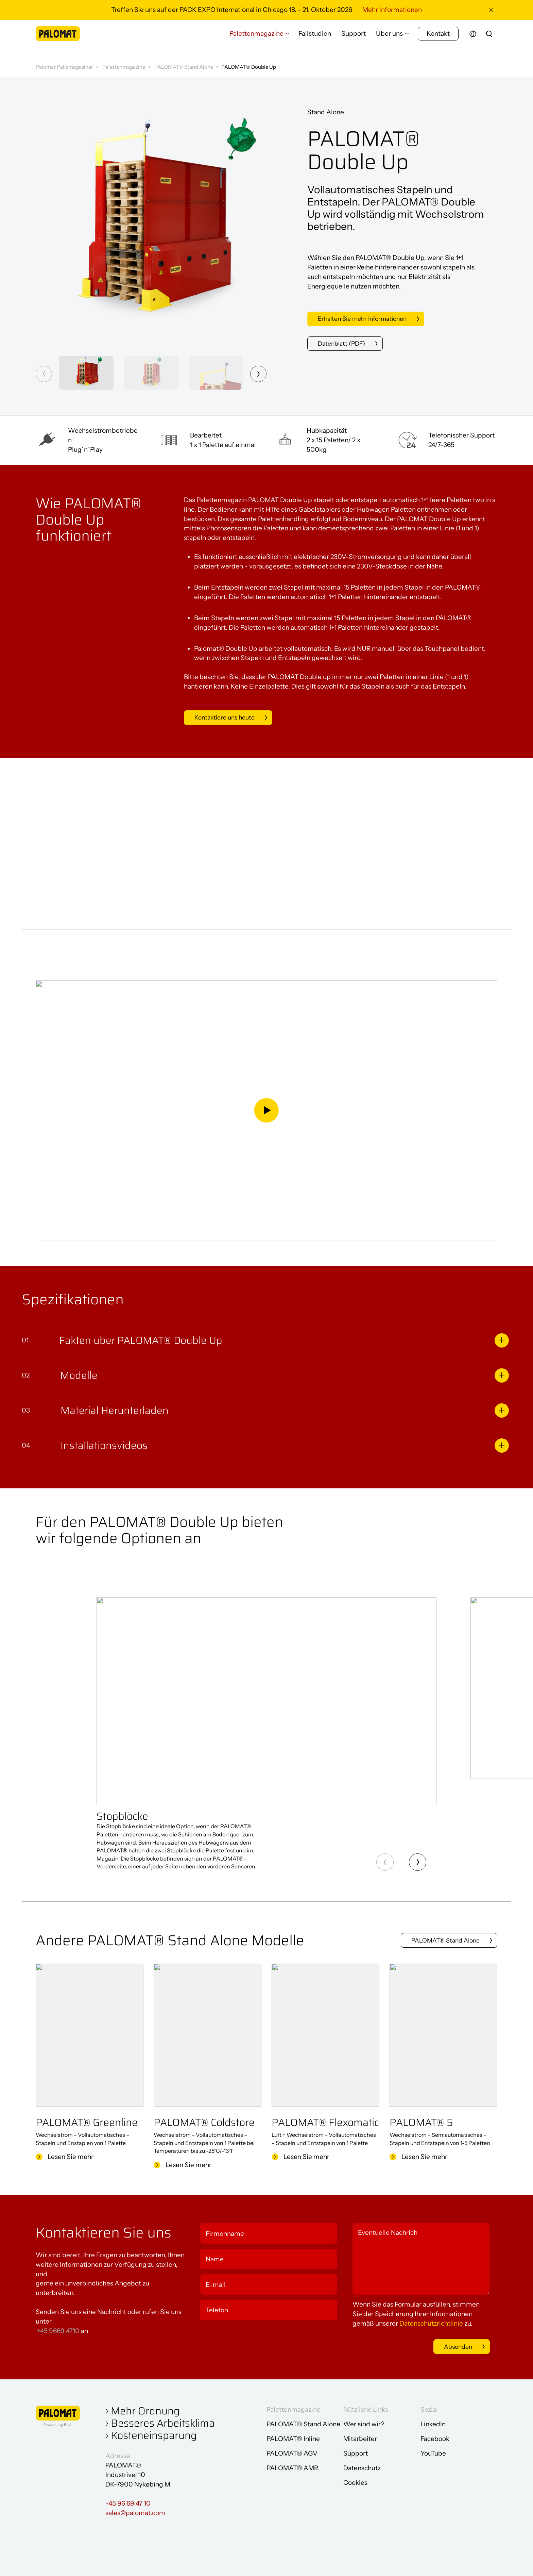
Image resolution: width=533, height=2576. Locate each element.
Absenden (451, 2345)
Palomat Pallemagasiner (64, 67)
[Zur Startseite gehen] (58, 38)
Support (353, 38)
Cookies (355, 2482)
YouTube (433, 2452)
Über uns (389, 38)
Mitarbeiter (360, 2438)
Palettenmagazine (256, 38)
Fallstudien (314, 38)
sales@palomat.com (135, 2512)
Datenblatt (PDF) (343, 344)
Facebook (434, 2438)
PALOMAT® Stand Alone (183, 67)
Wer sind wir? (363, 2423)
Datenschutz (362, 2467)
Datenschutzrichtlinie (431, 2322)
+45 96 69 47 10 (128, 2502)
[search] (489, 38)
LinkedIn (433, 2423)
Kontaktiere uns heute (227, 718)
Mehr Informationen (392, 10)
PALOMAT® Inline (293, 2438)
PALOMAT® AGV (291, 2452)
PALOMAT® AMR (292, 2467)
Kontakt (438, 38)
